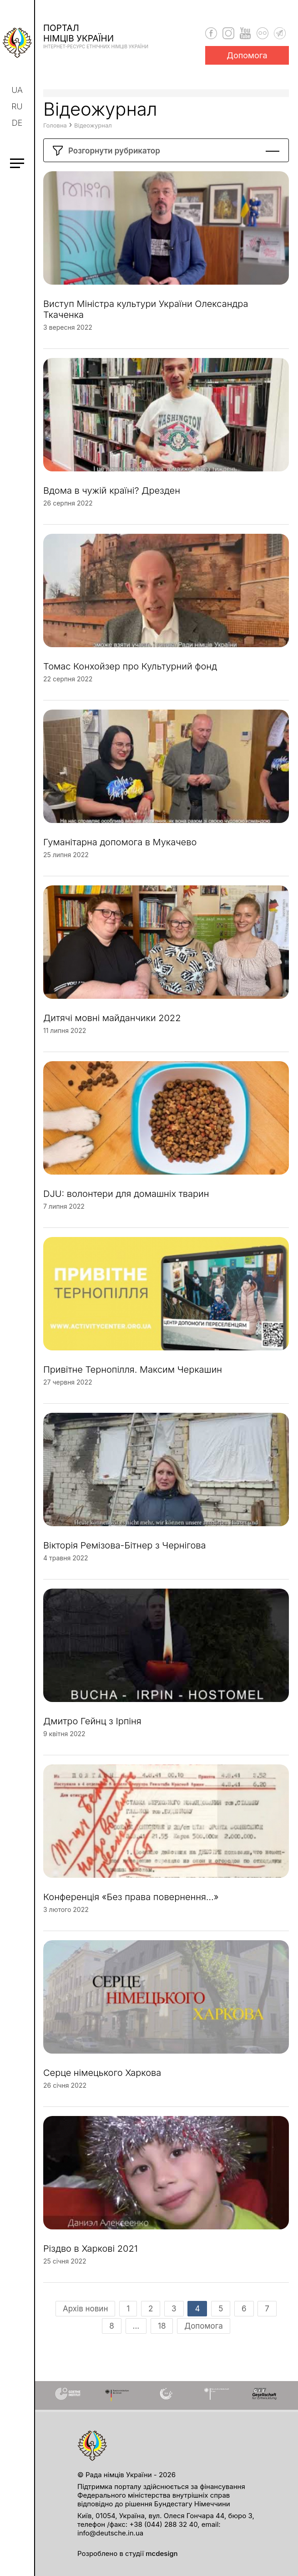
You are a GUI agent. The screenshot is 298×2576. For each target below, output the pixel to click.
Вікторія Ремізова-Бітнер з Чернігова (124, 1552)
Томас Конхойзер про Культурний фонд (130, 673)
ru (17, 106)
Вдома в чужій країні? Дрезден (111, 497)
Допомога (247, 55)
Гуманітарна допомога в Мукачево (120, 849)
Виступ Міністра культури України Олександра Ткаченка (145, 316)
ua (17, 90)
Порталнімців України (95, 36)
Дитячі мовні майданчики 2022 (112, 1025)
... (136, 2333)
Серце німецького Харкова (102, 2080)
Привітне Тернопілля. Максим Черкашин (132, 1376)
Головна (55, 132)
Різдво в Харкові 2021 (90, 2255)
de (17, 123)
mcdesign (161, 2553)
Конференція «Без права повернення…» (130, 1904)
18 (162, 2333)
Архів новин (85, 2315)
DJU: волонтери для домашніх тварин (126, 1201)
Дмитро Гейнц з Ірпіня (92, 1728)
